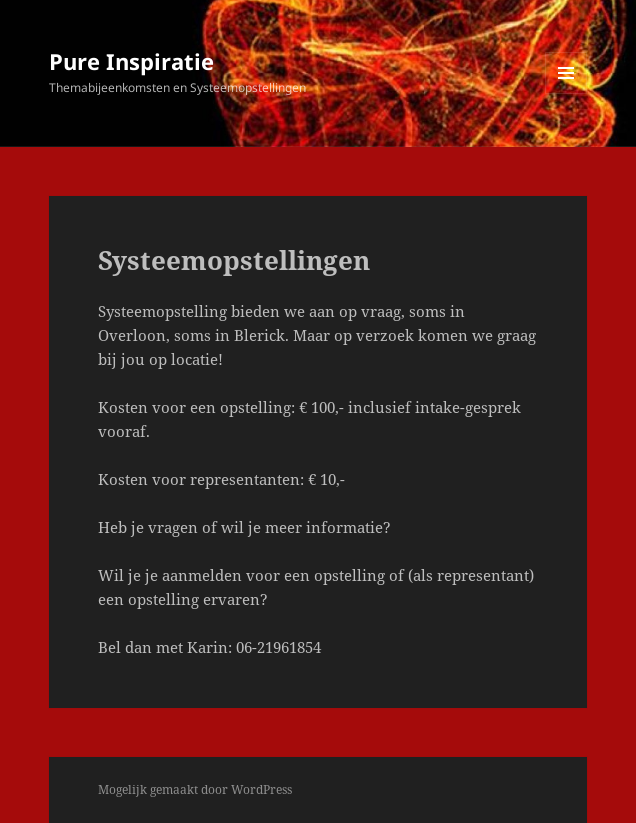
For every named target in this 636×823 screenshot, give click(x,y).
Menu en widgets (566, 93)
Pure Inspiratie (131, 61)
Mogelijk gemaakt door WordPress (195, 789)
